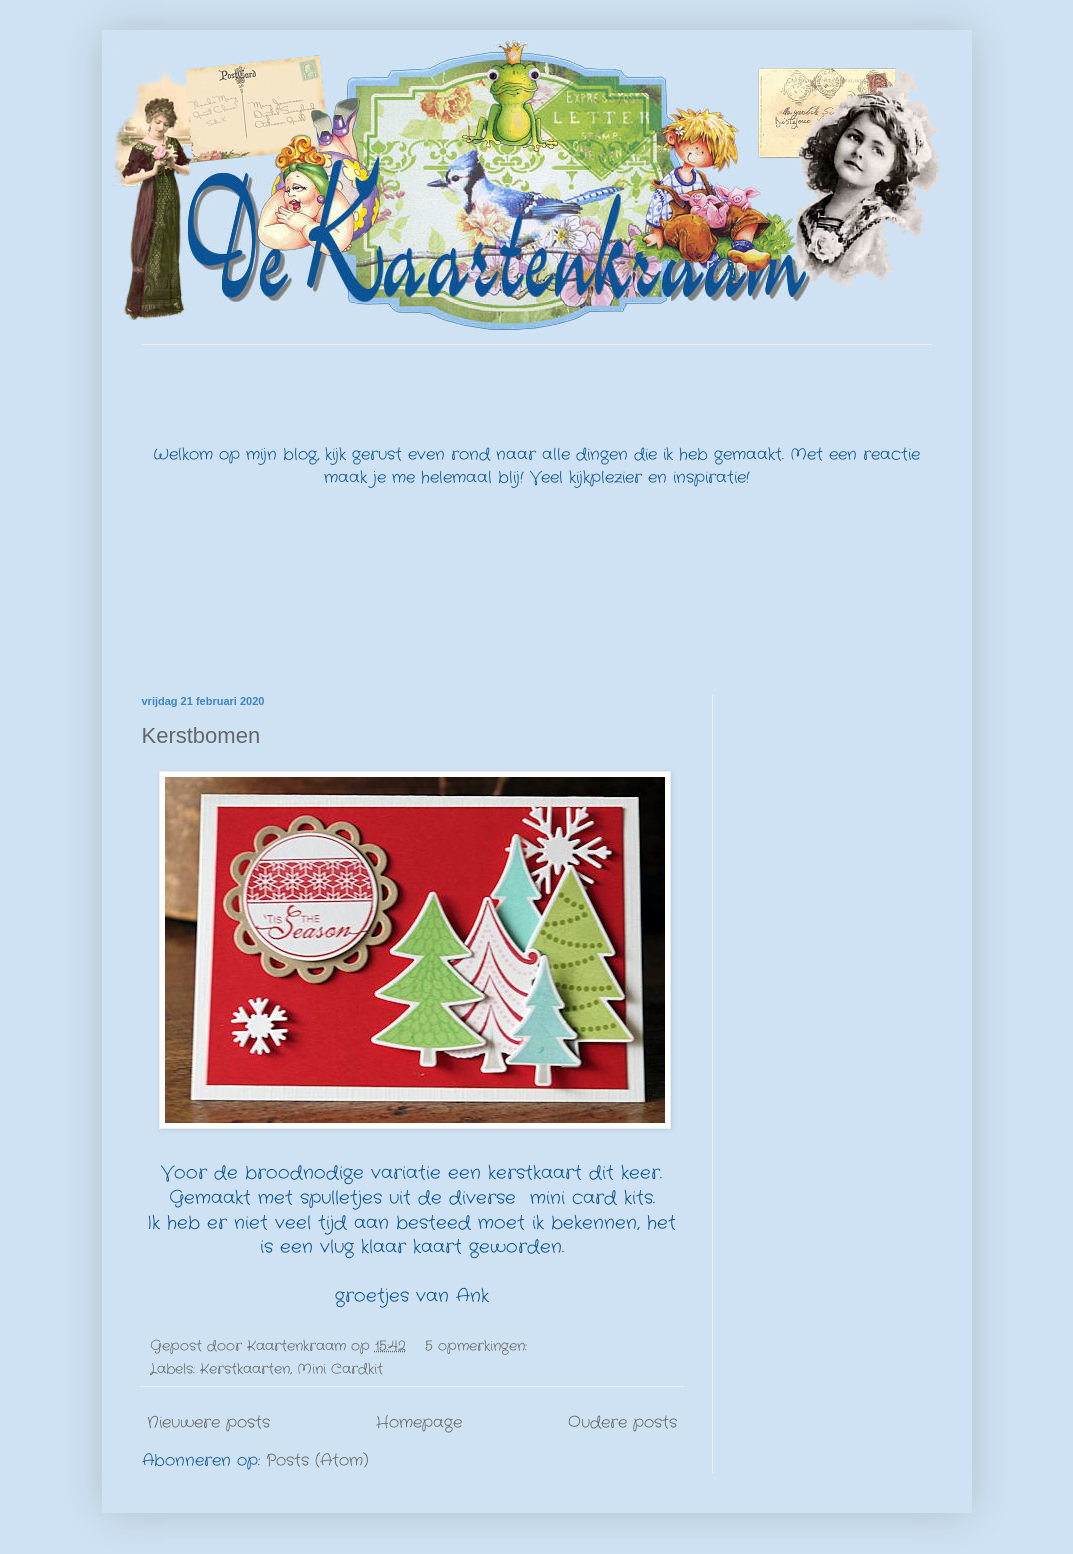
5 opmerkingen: (478, 1346)
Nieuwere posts (208, 1422)
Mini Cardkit (340, 1369)
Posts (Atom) (317, 1460)
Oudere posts (622, 1422)
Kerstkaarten (245, 1369)
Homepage (419, 1422)
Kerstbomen (201, 735)
